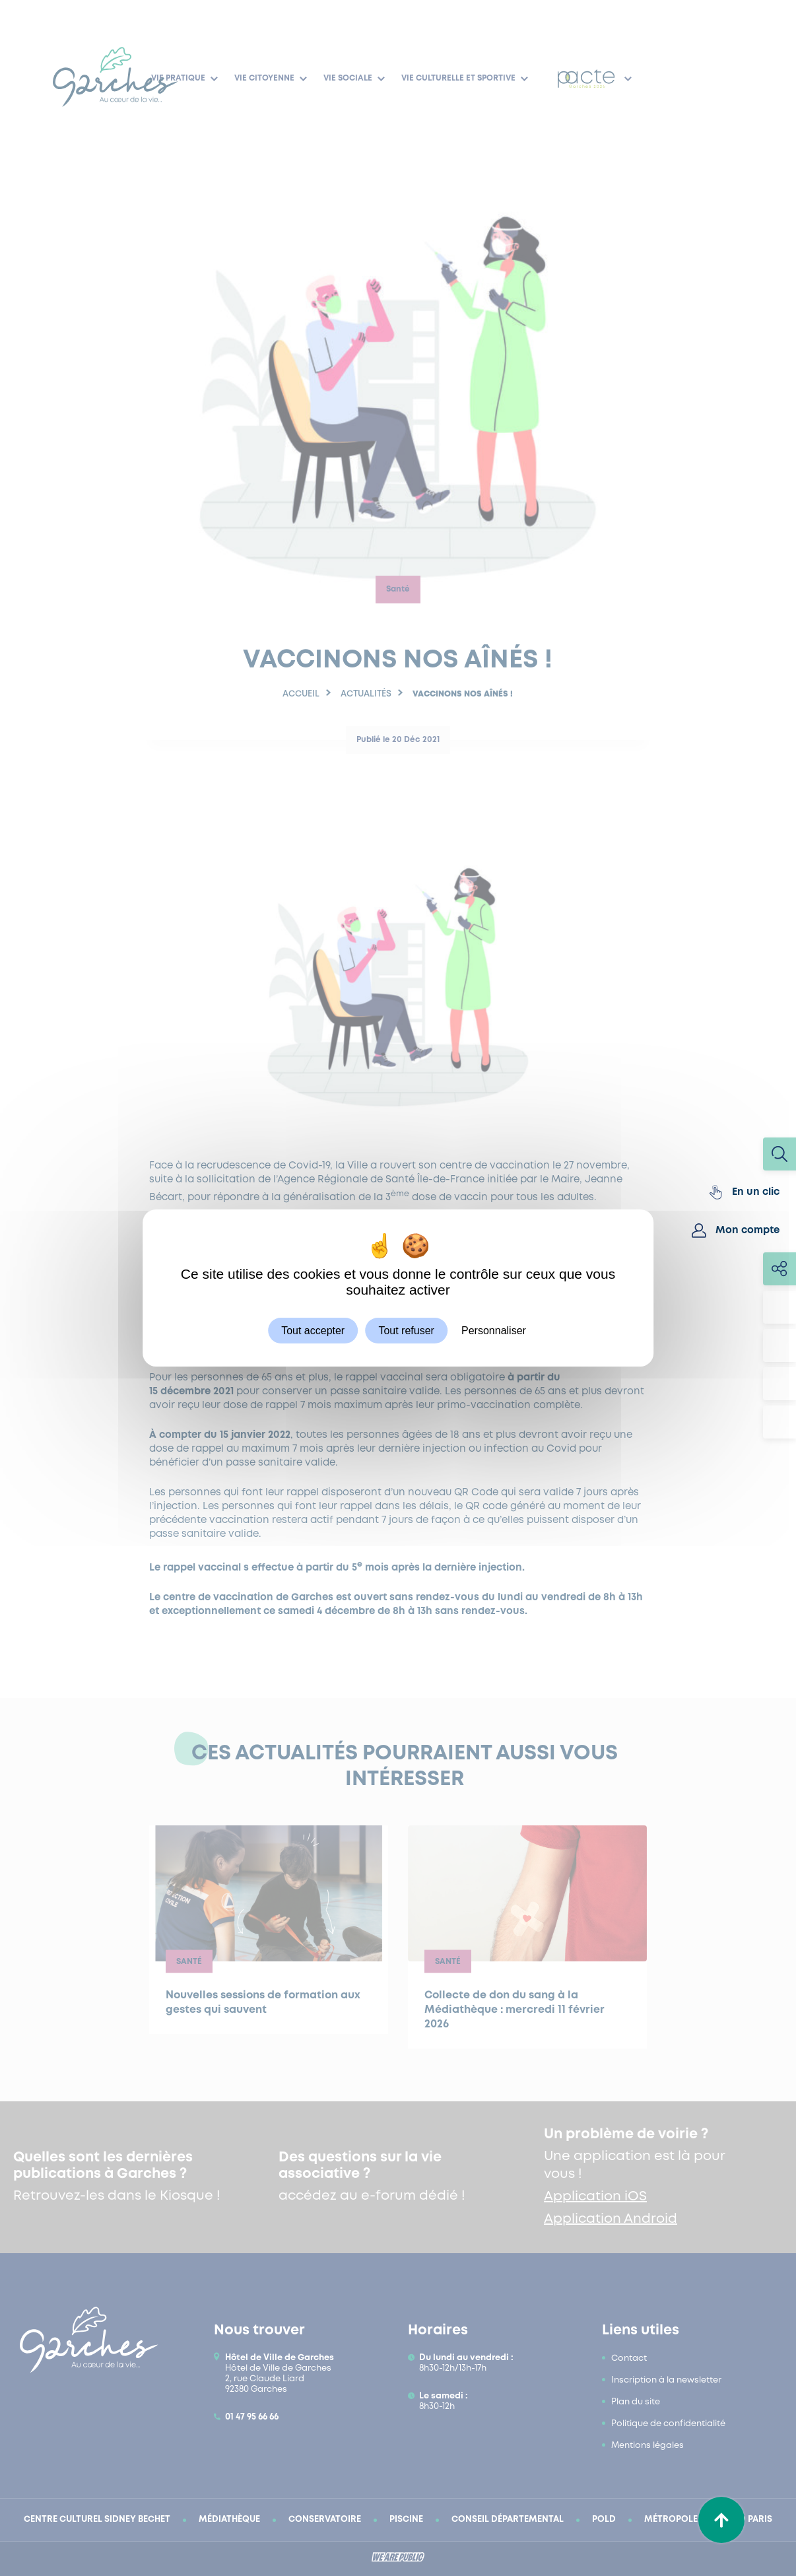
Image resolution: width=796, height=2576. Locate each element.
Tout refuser (406, 1330)
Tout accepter (313, 1330)
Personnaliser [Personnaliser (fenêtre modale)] (493, 1330)
